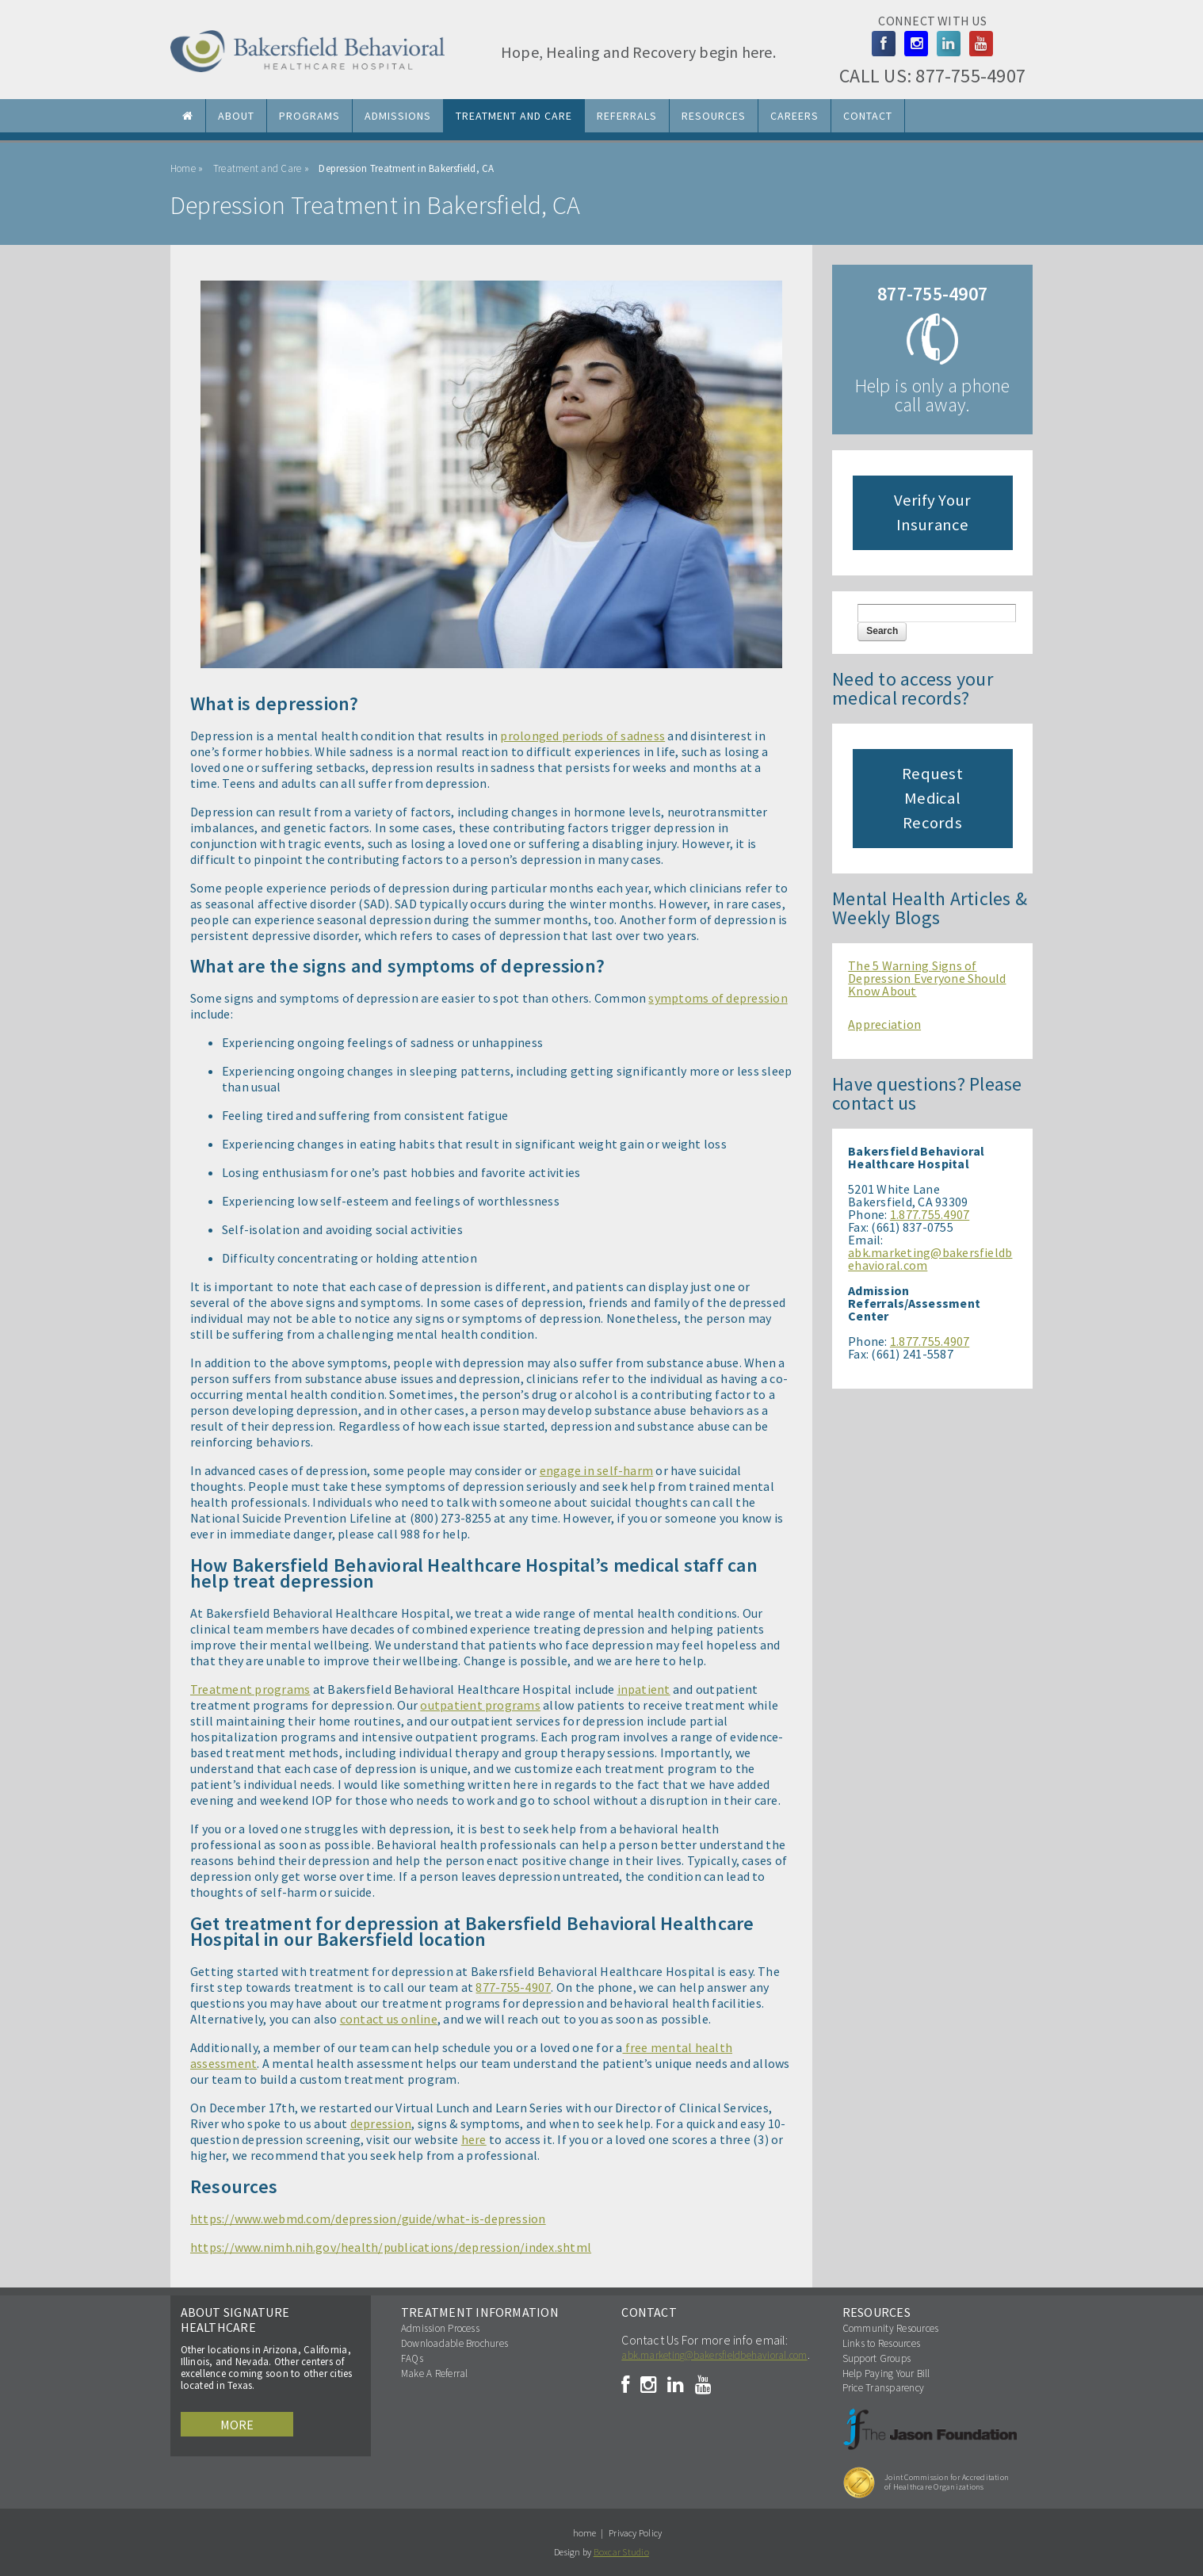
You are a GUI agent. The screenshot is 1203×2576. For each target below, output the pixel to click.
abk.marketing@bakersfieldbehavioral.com (930, 1258)
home (585, 2533)
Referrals (627, 116)
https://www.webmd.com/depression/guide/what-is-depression (368, 2218)
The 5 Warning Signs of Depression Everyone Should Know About (927, 978)
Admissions (398, 116)
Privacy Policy (635, 2533)
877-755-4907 (970, 75)
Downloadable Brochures (454, 2343)
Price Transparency (883, 2387)
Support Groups (876, 2358)
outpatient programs (480, 1705)
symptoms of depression (717, 998)
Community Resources (890, 2328)
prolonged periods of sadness (582, 735)
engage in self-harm (597, 1470)
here (474, 2139)
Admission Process (440, 2328)
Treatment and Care (514, 116)
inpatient (643, 1689)
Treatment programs (250, 1689)
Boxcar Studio (621, 2552)
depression (380, 2123)
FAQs (412, 2358)
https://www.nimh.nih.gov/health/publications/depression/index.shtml (390, 2247)
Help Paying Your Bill (886, 2373)
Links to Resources (881, 2343)
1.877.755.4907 (929, 1214)
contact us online (388, 2019)
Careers (794, 116)
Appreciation (884, 1024)
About (236, 116)
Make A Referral (434, 2373)
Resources (714, 116)
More (237, 2425)
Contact (867, 116)
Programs (309, 116)
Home (183, 168)
